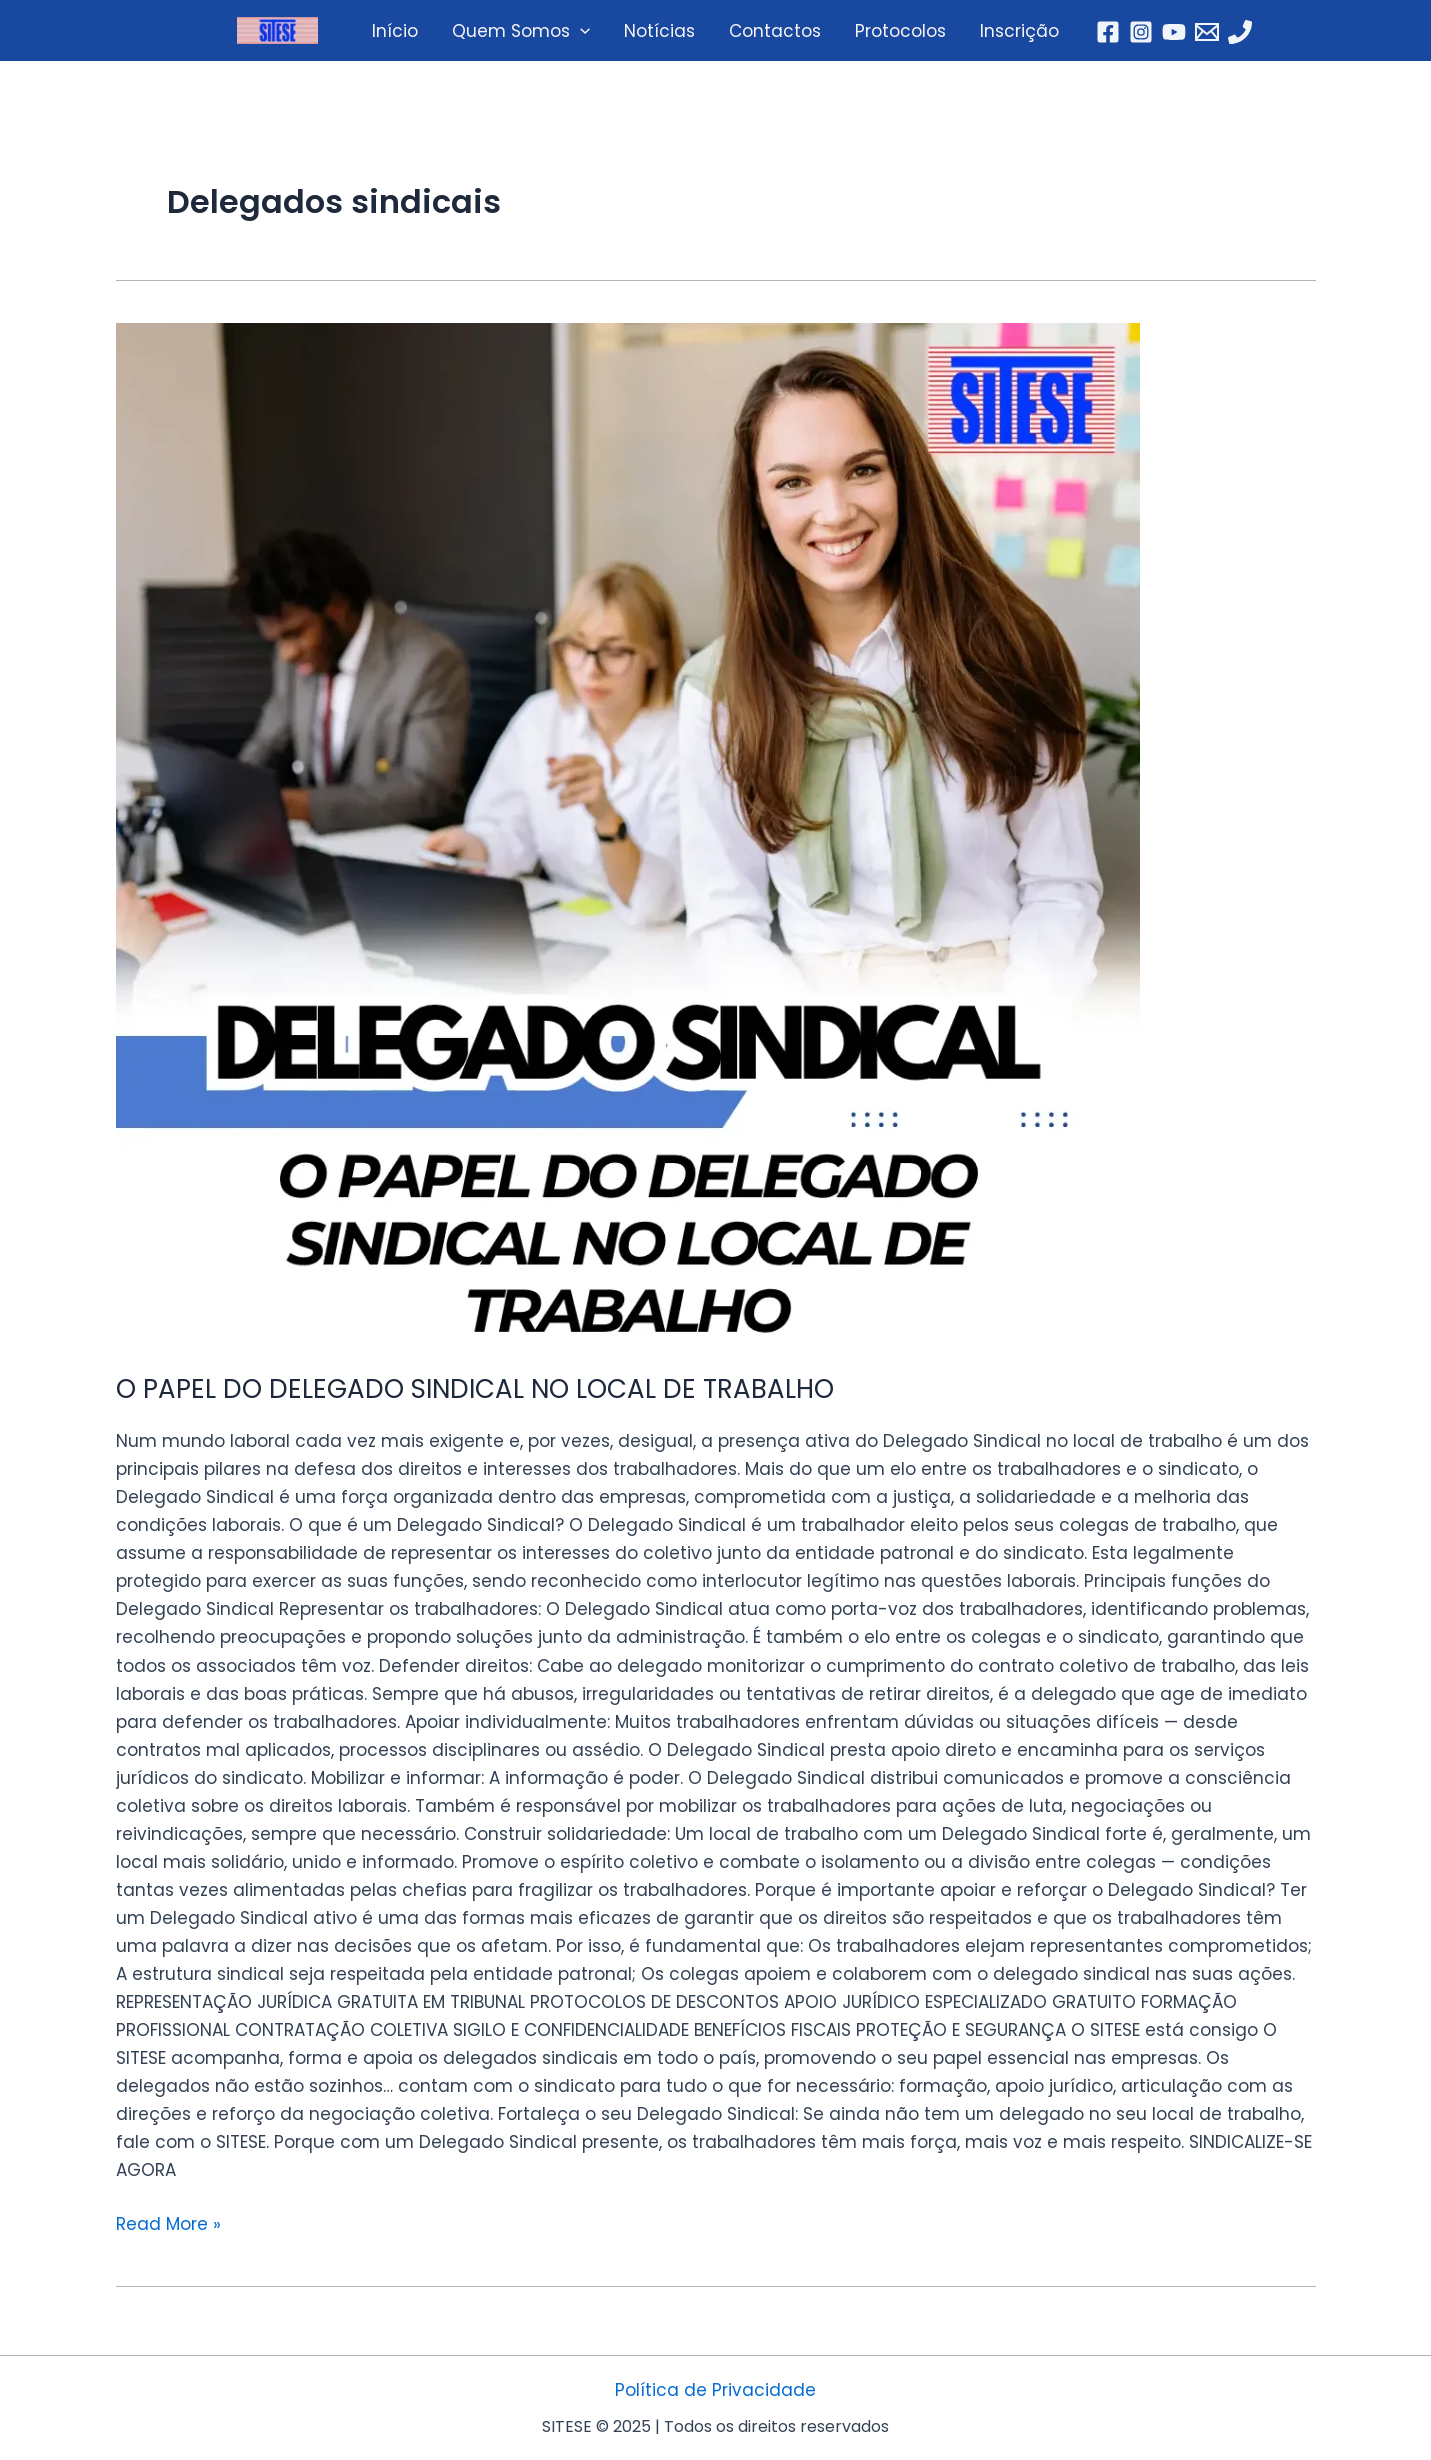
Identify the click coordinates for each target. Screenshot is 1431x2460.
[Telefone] (1240, 32)
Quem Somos (521, 31)
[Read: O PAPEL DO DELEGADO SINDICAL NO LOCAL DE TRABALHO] (716, 835)
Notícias (659, 31)
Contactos (775, 31)
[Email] (1207, 32)
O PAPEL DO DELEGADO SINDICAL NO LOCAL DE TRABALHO (475, 1389)
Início (395, 31)
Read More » (168, 2223)
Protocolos (900, 31)
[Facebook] (1108, 32)
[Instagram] (1141, 32)
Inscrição (1019, 31)
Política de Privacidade (715, 2390)
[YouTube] (1174, 32)
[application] (580, 31)
